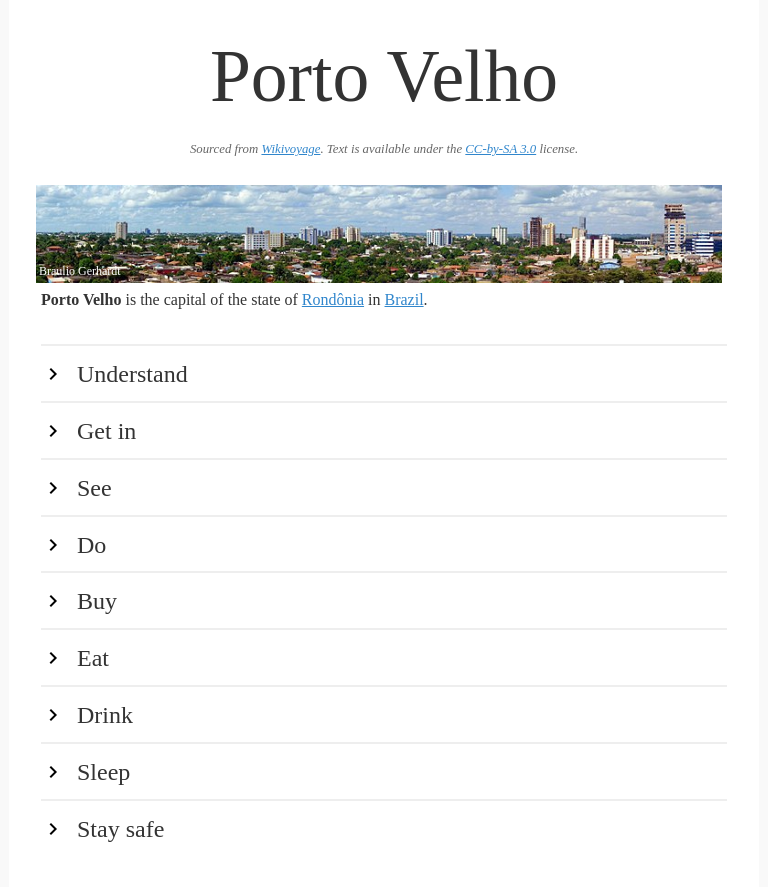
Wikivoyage (290, 149)
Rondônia (333, 299)
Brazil (404, 299)
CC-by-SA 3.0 (500, 149)
